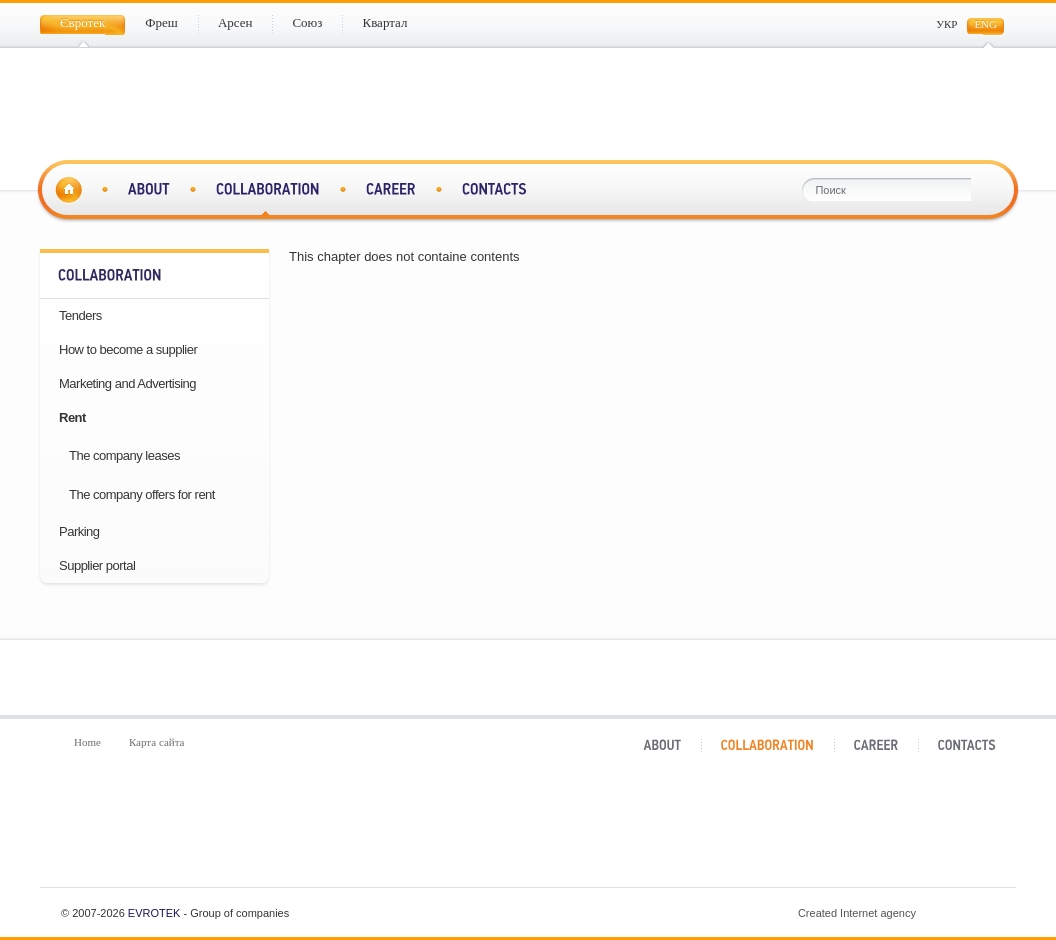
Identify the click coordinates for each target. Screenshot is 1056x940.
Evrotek (154, 913)
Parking (79, 531)
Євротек (100, 832)
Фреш (271, 832)
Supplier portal (97, 565)
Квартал (784, 832)
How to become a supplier (128, 349)
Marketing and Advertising (127, 383)
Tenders (80, 315)
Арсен (442, 832)
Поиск (985, 189)
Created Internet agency (898, 913)
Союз (613, 832)
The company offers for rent (142, 494)
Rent (72, 417)
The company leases (124, 455)
